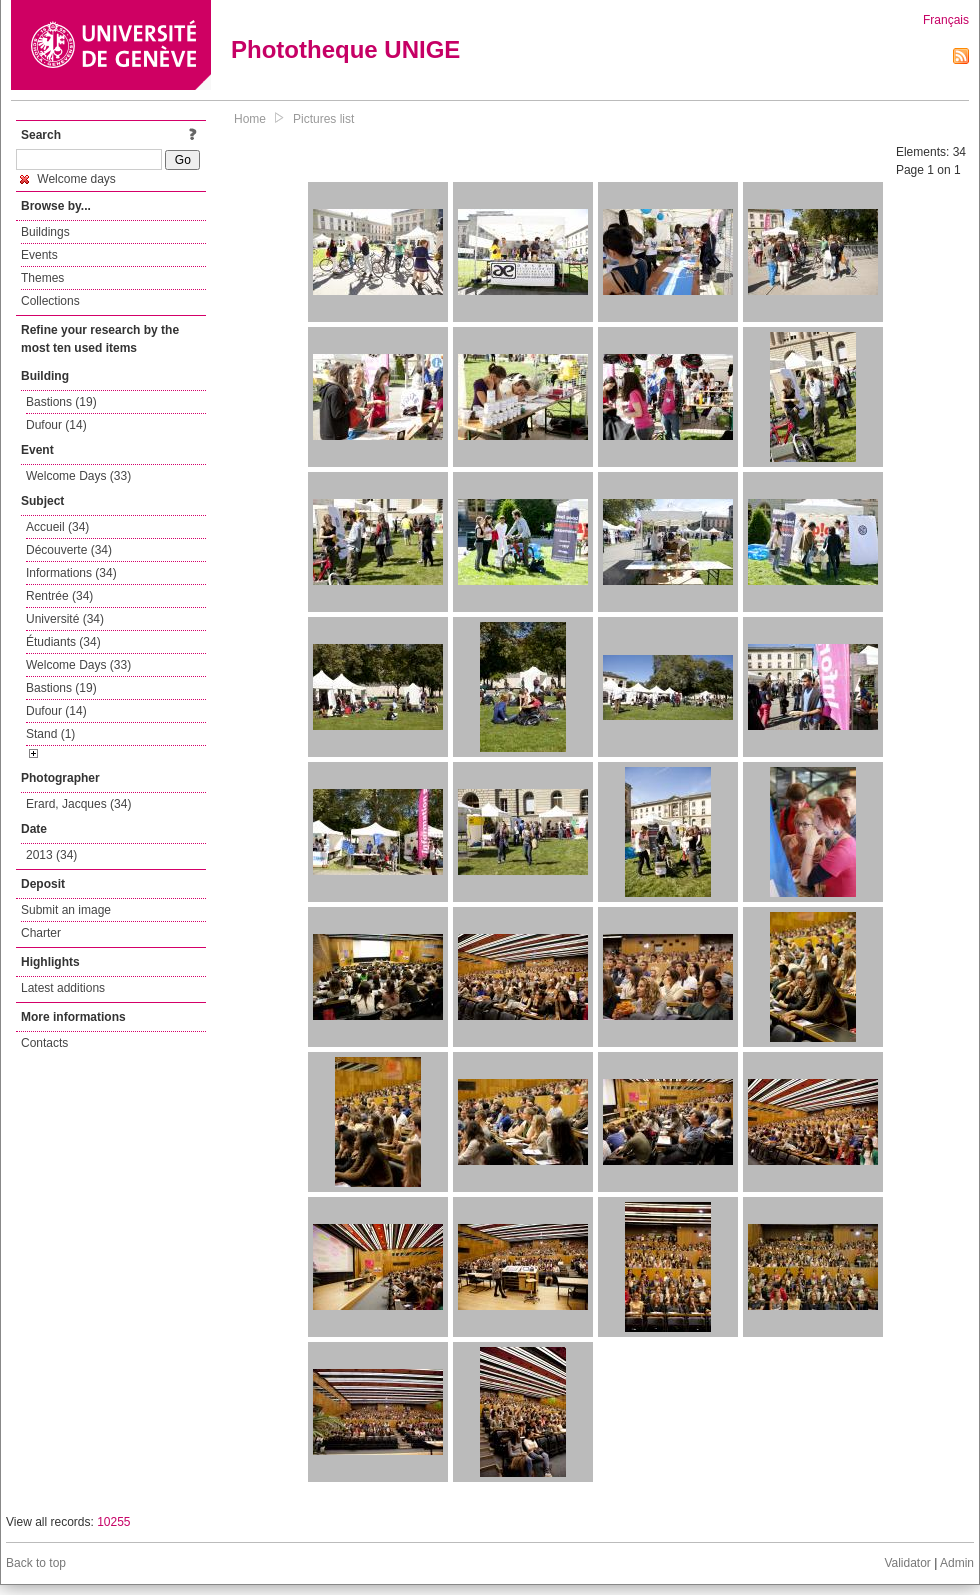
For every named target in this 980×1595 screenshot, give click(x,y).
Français (946, 20)
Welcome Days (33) (78, 476)
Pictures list (323, 119)
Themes (42, 278)
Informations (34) (71, 573)
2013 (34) (51, 855)
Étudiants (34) (63, 642)
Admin (957, 1563)
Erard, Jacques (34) (78, 804)
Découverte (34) (69, 550)
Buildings (45, 232)
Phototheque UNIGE (345, 49)
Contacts (44, 1043)
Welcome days (68, 179)
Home (250, 119)
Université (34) (65, 619)
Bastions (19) (61, 402)
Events (39, 255)
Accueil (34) (57, 527)
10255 (113, 1522)
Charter (41, 933)
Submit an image (66, 910)
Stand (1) (50, 734)
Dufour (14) (56, 425)
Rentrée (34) (59, 596)
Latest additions (63, 988)
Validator (907, 1563)
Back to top (36, 1563)
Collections (50, 301)
